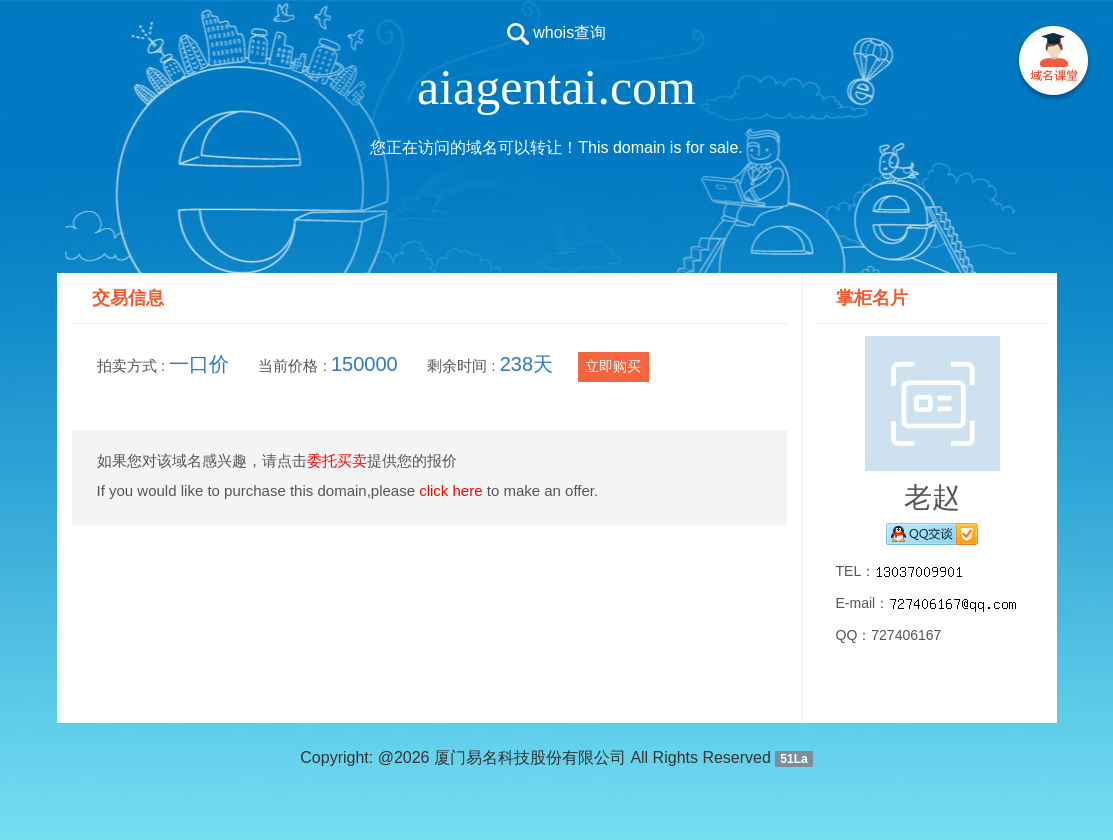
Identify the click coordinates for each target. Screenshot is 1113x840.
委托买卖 (337, 460)
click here (450, 490)
